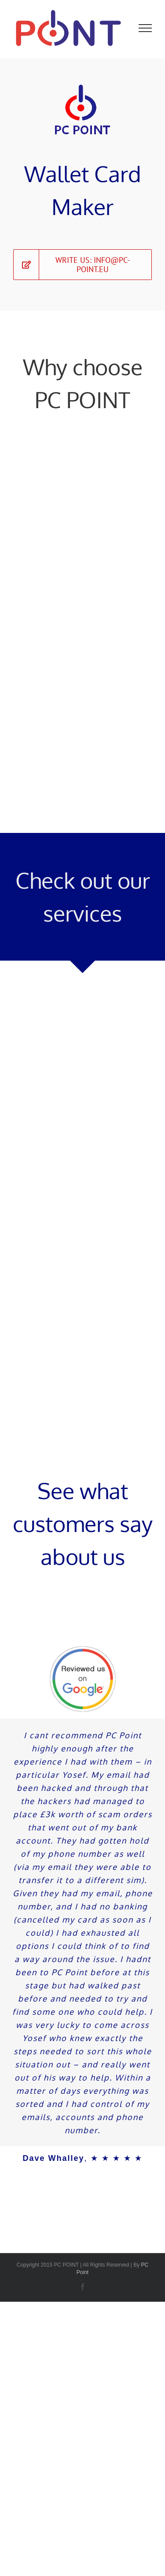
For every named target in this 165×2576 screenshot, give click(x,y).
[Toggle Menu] (145, 28)
